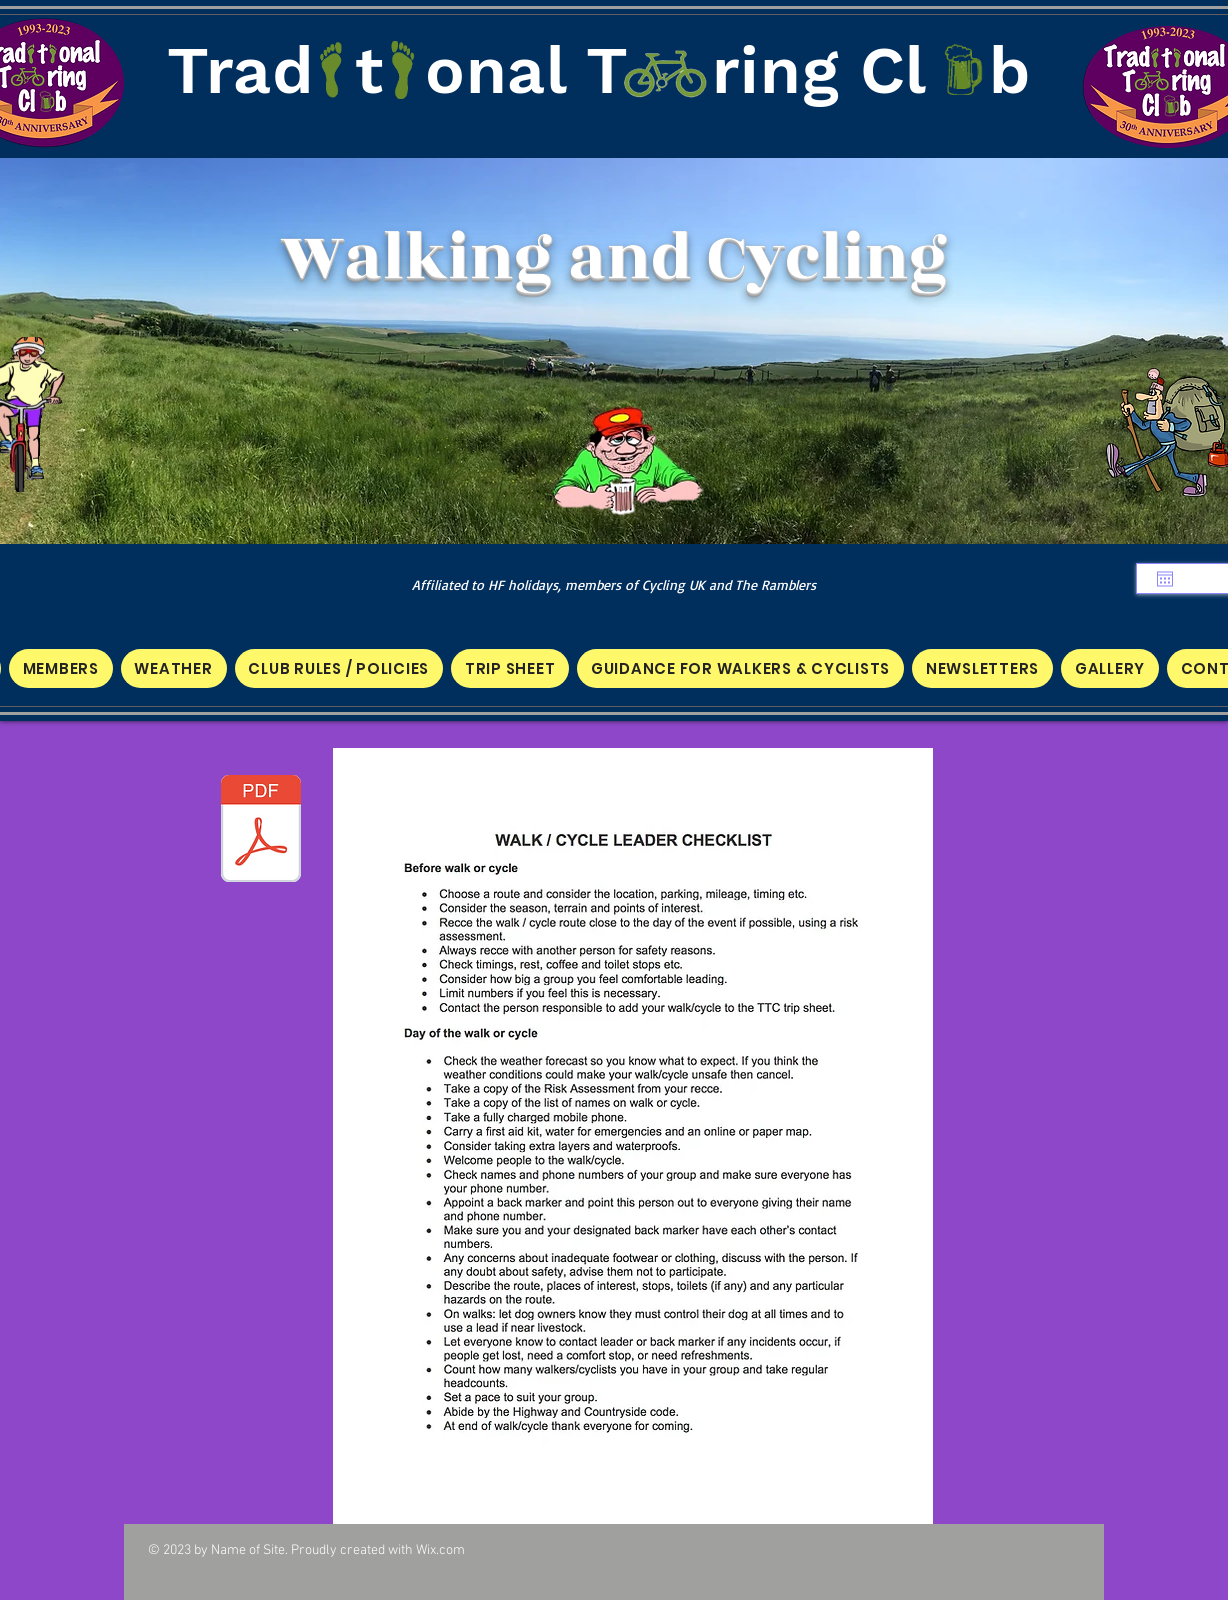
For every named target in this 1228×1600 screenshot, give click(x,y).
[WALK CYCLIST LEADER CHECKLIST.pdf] (261, 831)
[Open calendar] (1165, 579)
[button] (61, 668)
